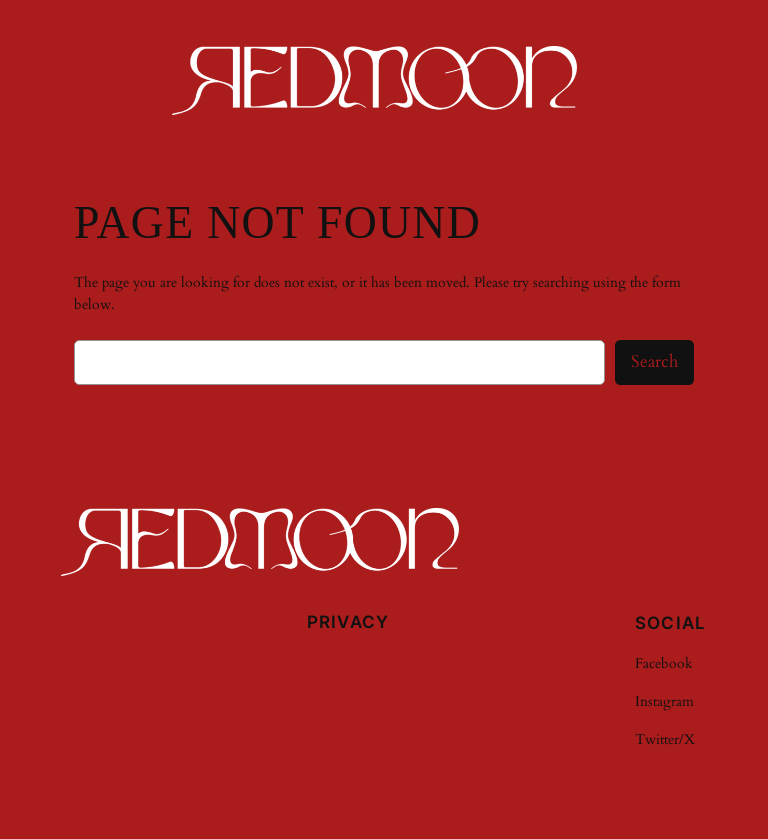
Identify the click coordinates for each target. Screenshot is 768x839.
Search (654, 361)
